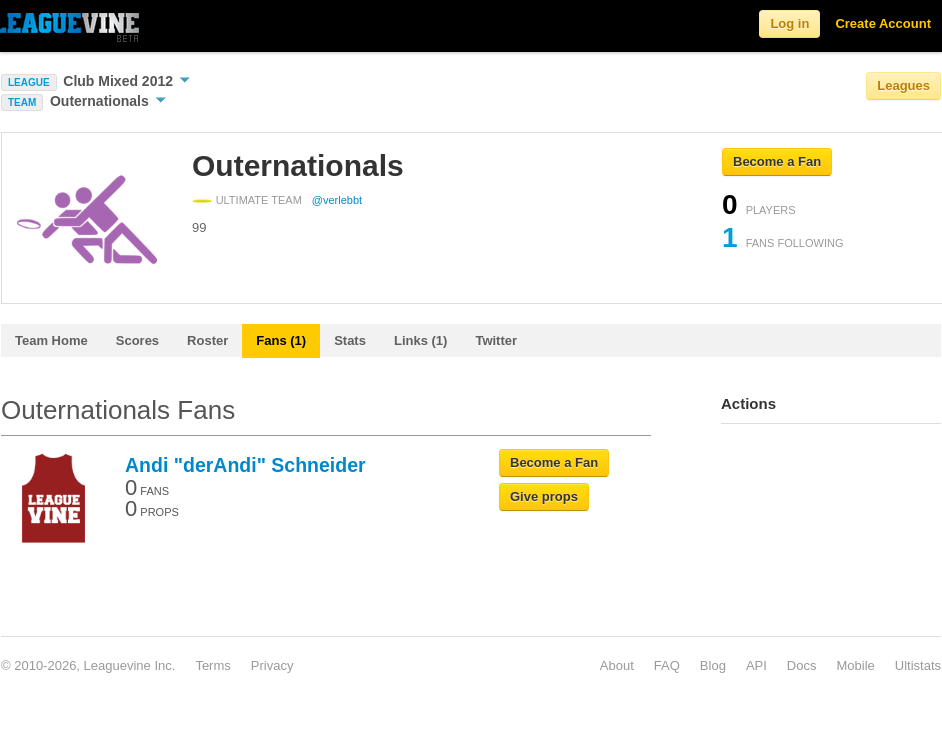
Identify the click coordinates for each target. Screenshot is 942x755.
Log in (789, 23)
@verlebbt (337, 200)
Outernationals (108, 101)
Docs (802, 665)
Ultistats (918, 665)
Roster (207, 340)
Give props (544, 496)
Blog (713, 665)
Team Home (51, 340)
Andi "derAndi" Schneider (245, 465)
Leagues (903, 85)
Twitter (496, 340)
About (617, 665)
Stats (350, 340)
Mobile (855, 665)
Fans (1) (281, 340)
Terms (212, 665)
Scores (137, 340)
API (756, 665)
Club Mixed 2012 (126, 81)
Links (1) (420, 340)
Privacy (272, 665)
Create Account (883, 23)
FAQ (667, 665)
